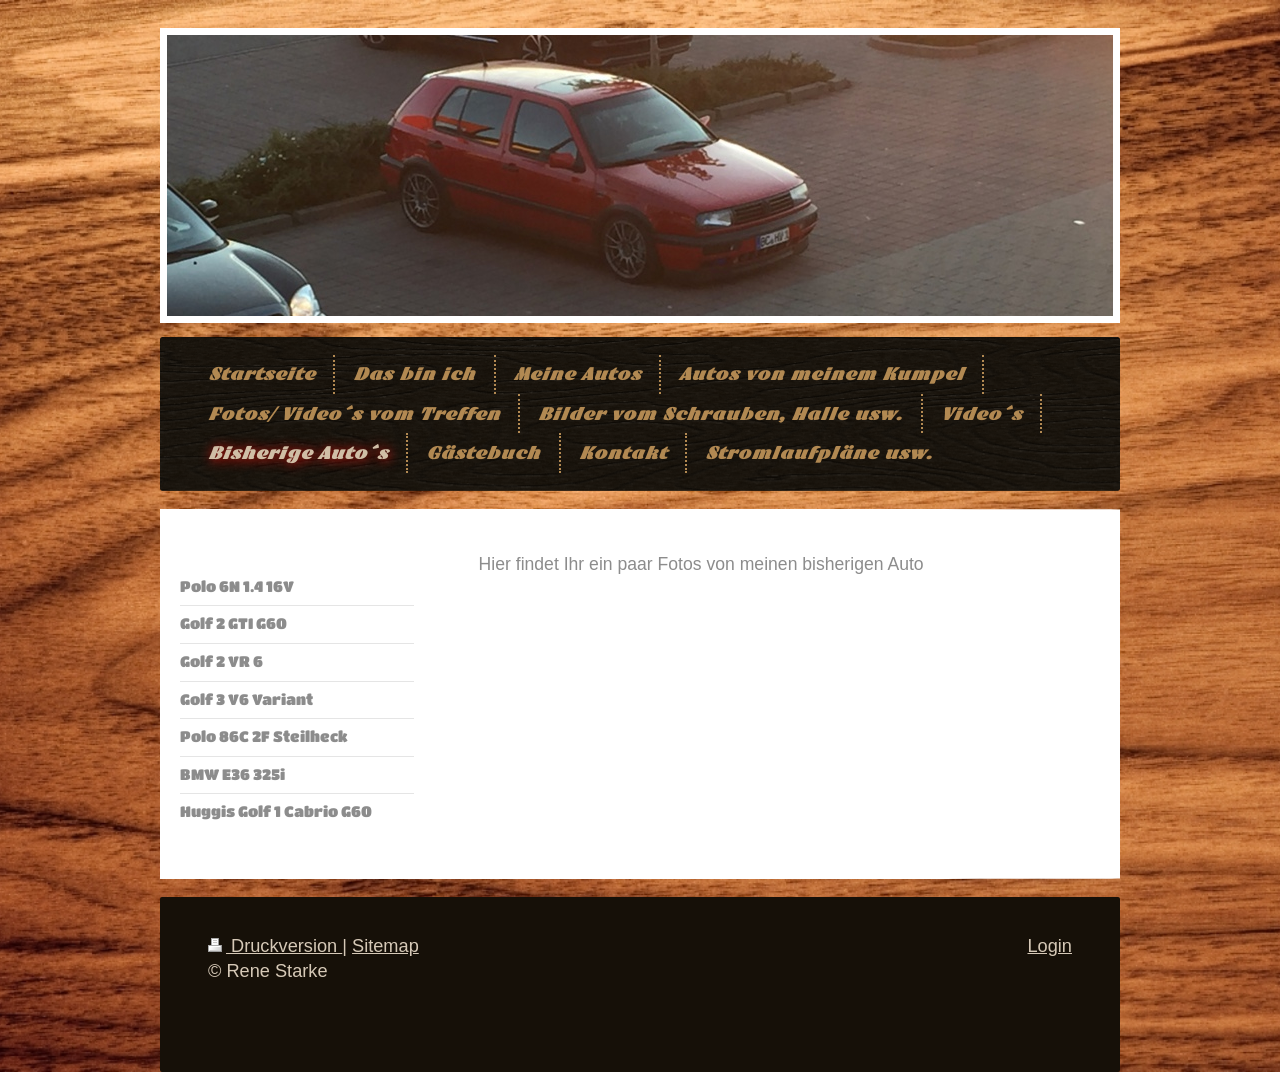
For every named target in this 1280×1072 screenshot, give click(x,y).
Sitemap (385, 946)
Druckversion (275, 946)
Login (1049, 946)
